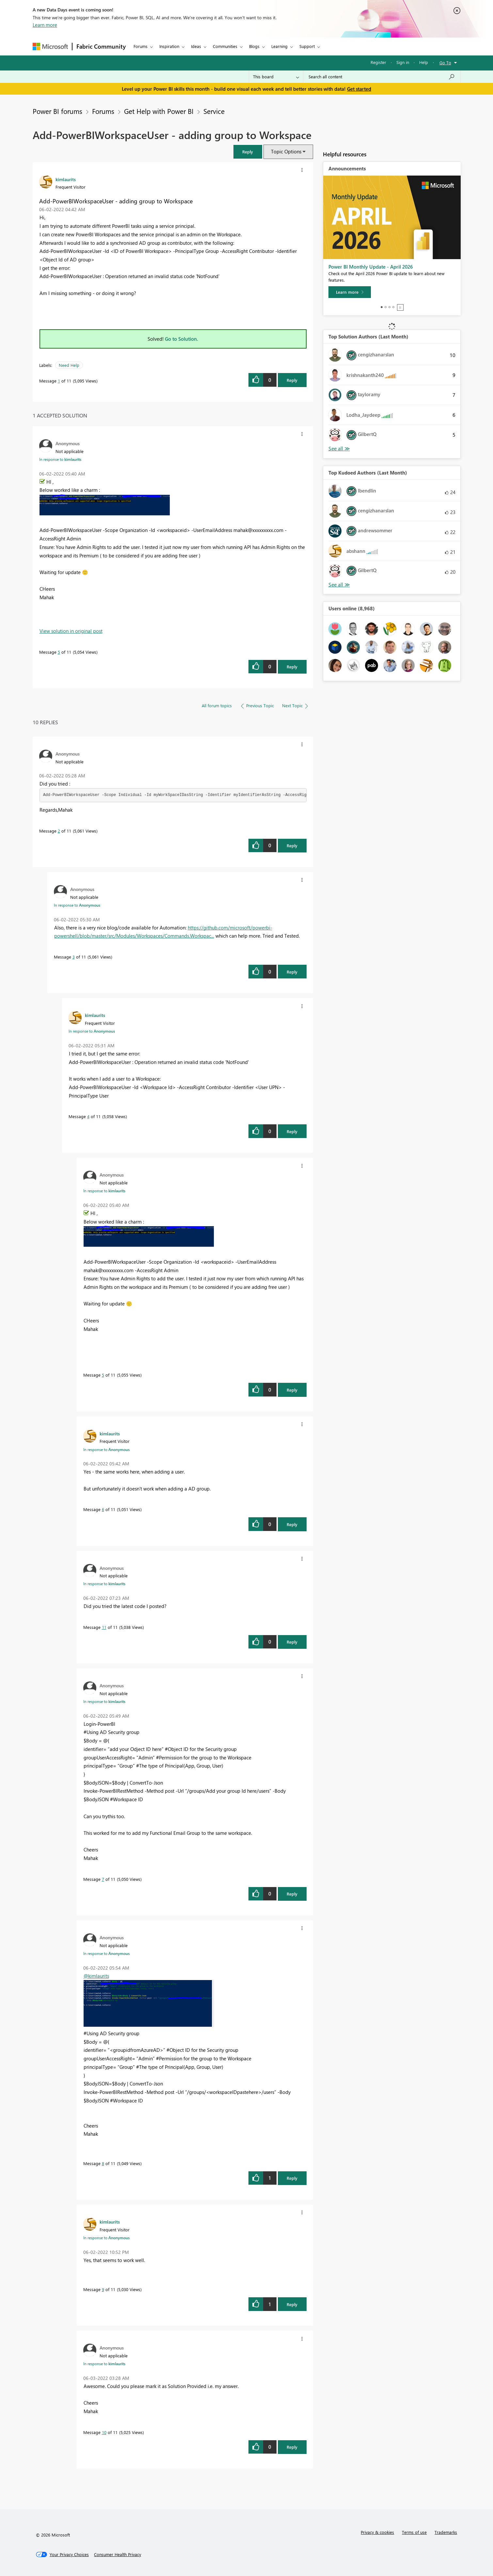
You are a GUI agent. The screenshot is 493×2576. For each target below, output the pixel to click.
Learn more (45, 25)
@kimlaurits (96, 1976)
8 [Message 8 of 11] (103, 2163)
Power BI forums (57, 111)
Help (423, 62)
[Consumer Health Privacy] (117, 2554)
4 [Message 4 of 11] (88, 1116)
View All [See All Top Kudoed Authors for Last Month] (339, 584)
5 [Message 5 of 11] (59, 652)
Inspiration (169, 46)
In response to (60, 459)
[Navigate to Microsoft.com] (50, 46)
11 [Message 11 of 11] (104, 1627)
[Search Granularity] (276, 76)
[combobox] (382, 76)
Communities (225, 46)
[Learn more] (349, 292)
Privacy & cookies (377, 2532)
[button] (247, 151)
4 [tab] (393, 307)
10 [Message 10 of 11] (104, 2432)
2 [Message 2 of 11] (59, 831)
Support (307, 46)
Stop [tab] (400, 307)
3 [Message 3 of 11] (73, 957)
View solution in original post (71, 631)
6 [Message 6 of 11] (103, 1509)
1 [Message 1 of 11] (59, 380)
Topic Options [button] (286, 151)
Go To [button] (445, 62)
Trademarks (446, 2532)
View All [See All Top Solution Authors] (339, 448)
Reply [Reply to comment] (292, 666)
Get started (359, 89)
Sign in (402, 62)
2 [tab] (385, 307)
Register (378, 62)
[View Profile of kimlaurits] (66, 179)
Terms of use (414, 2532)
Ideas (196, 46)
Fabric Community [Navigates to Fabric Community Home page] (101, 46)
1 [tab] (381, 307)
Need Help (69, 365)
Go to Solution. (181, 339)
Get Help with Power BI (159, 111)
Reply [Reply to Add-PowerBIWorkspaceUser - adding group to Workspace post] (292, 380)
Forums (141, 46)
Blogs (254, 46)
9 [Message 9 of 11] (103, 2289)
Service (214, 111)
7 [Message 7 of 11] (103, 1879)
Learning (279, 46)
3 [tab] (389, 307)
